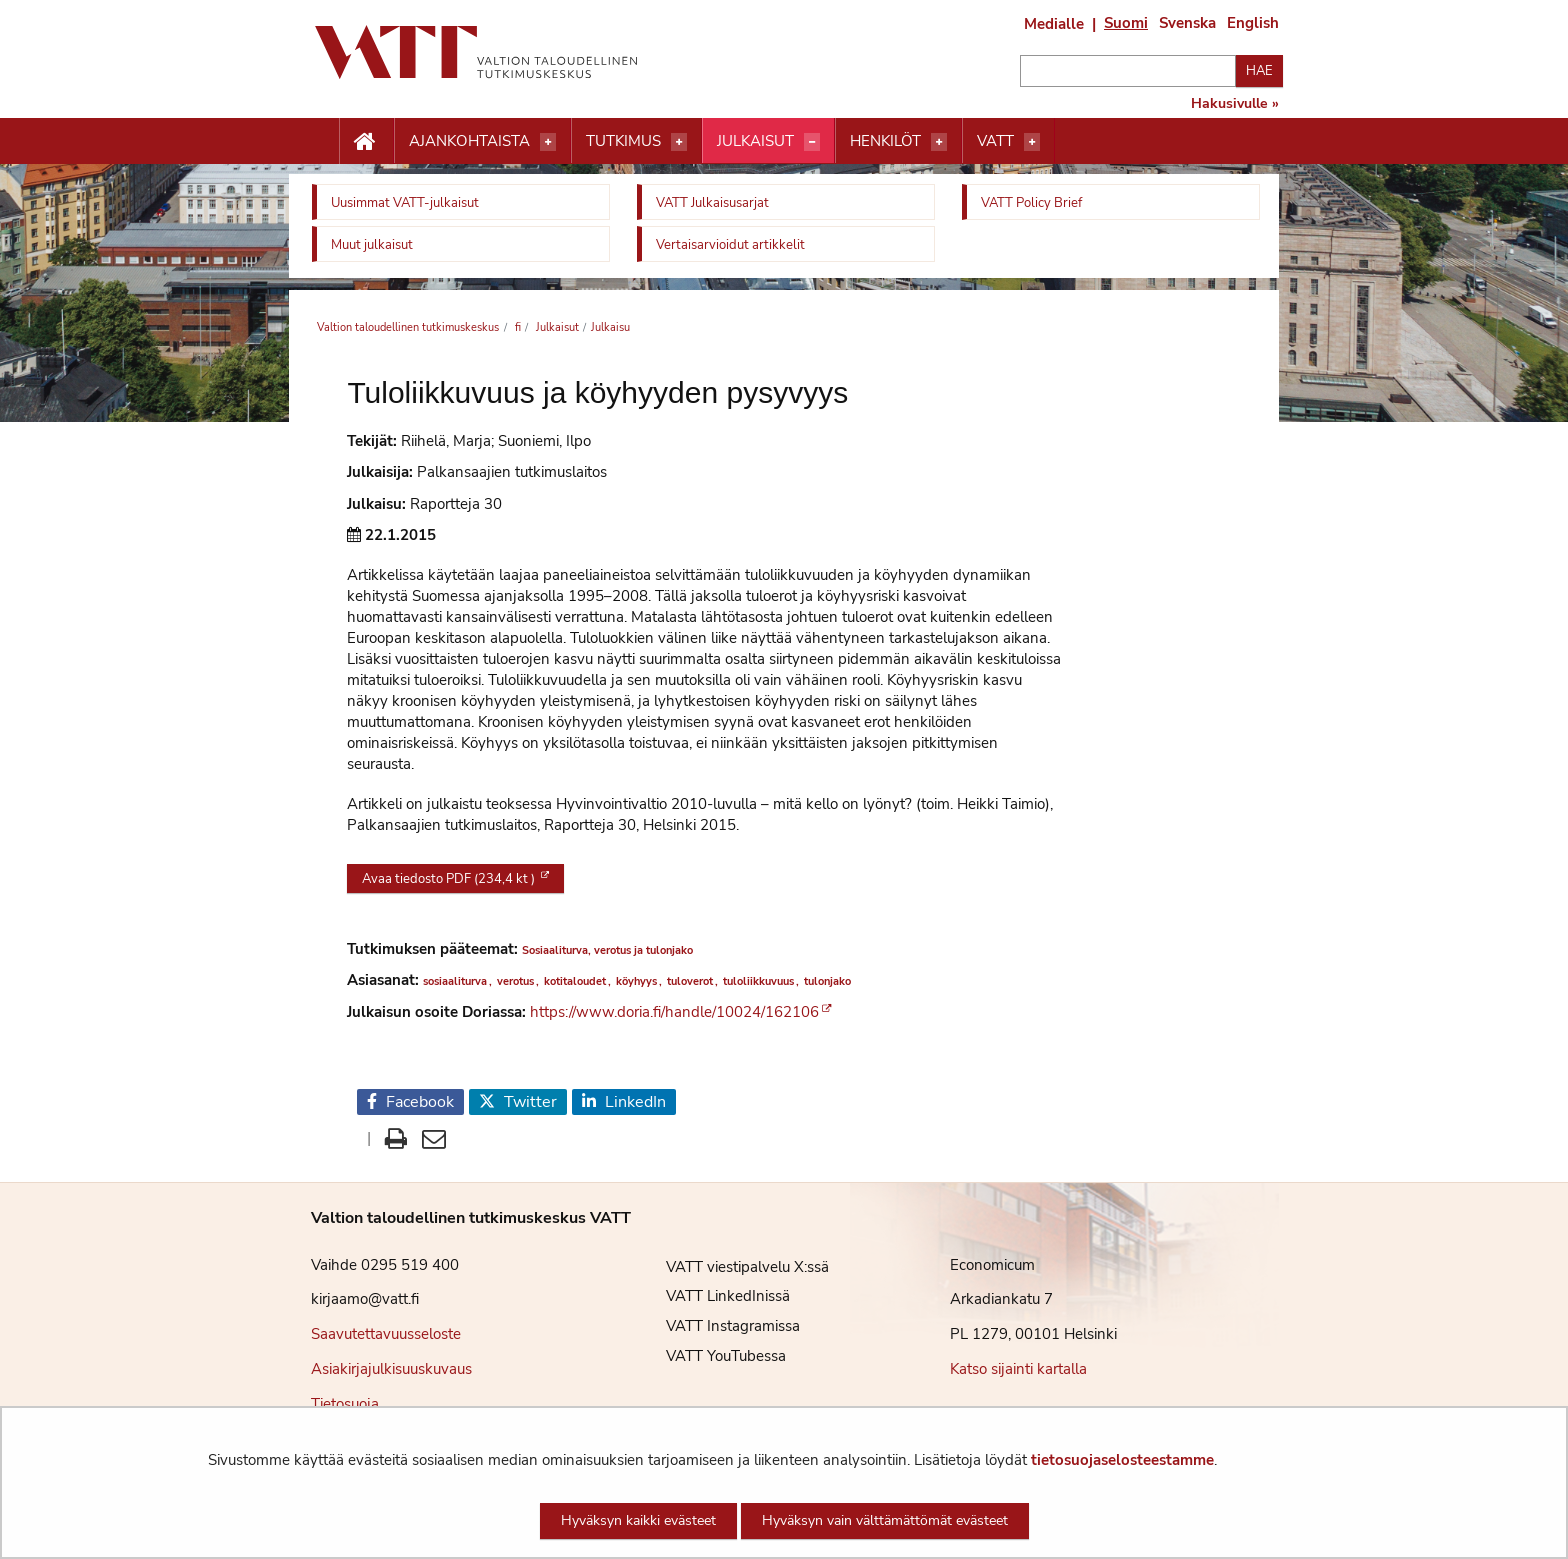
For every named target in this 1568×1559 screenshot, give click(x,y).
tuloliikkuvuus (758, 981)
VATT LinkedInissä (713, 1296)
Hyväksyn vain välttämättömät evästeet (885, 1520)
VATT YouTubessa (711, 1356)
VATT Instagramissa (718, 1326)
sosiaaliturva (455, 981)
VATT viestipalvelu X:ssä (732, 1267)
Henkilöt (885, 141)
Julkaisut (755, 141)
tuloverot (690, 981)
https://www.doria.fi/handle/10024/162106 (674, 1012)
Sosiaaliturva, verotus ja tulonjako (607, 950)
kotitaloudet (575, 981)
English (1253, 23)
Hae (1259, 71)
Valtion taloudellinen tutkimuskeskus (408, 327)
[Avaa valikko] (548, 142)
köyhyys (636, 981)
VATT (995, 141)
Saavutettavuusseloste (386, 1334)
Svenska (1187, 23)
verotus (515, 981)
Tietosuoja (345, 1404)
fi (516, 327)
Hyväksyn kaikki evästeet (638, 1520)
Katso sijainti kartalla (1018, 1369)
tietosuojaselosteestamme (1122, 1460)
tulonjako (827, 981)
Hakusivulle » (1235, 104)
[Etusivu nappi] (366, 142)
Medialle (1054, 24)
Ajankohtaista (469, 141)
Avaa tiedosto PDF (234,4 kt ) (450, 879)
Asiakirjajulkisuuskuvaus (391, 1369)
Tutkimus (623, 141)
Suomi (1126, 23)
